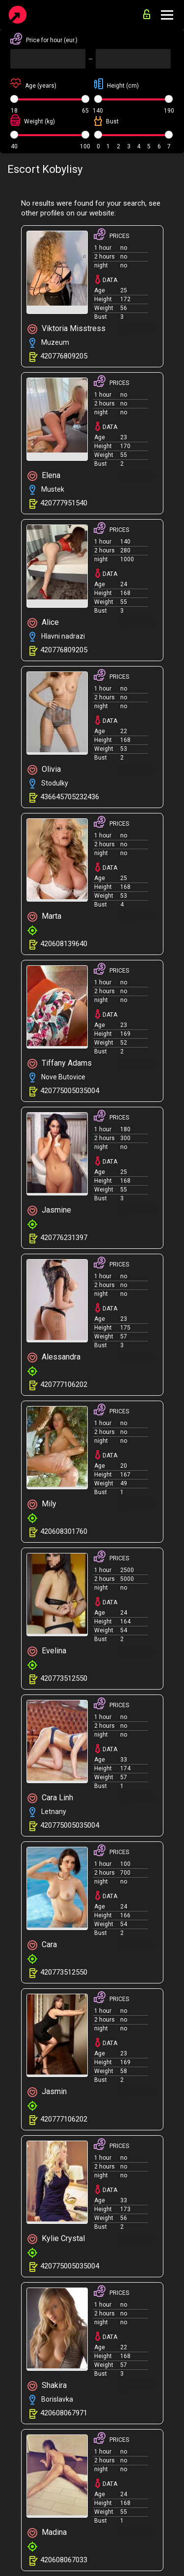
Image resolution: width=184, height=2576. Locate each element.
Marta (44, 916)
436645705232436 (69, 796)
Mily (41, 1504)
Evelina (46, 1651)
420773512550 (63, 1678)
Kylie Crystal (56, 2239)
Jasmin (47, 2092)
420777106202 (63, 1384)
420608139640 (63, 943)
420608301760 (63, 1531)
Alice (43, 623)
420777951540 (63, 503)
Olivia (44, 769)
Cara (42, 1945)
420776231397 (63, 1237)
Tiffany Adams (59, 1063)
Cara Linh (50, 1798)
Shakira (47, 2386)
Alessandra (53, 1357)
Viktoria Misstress (66, 329)
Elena (43, 476)
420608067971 (63, 2413)
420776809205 (63, 356)
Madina (47, 2533)
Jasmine (49, 1210)
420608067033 (63, 2559)
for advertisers (146, 14)
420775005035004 (69, 1090)
